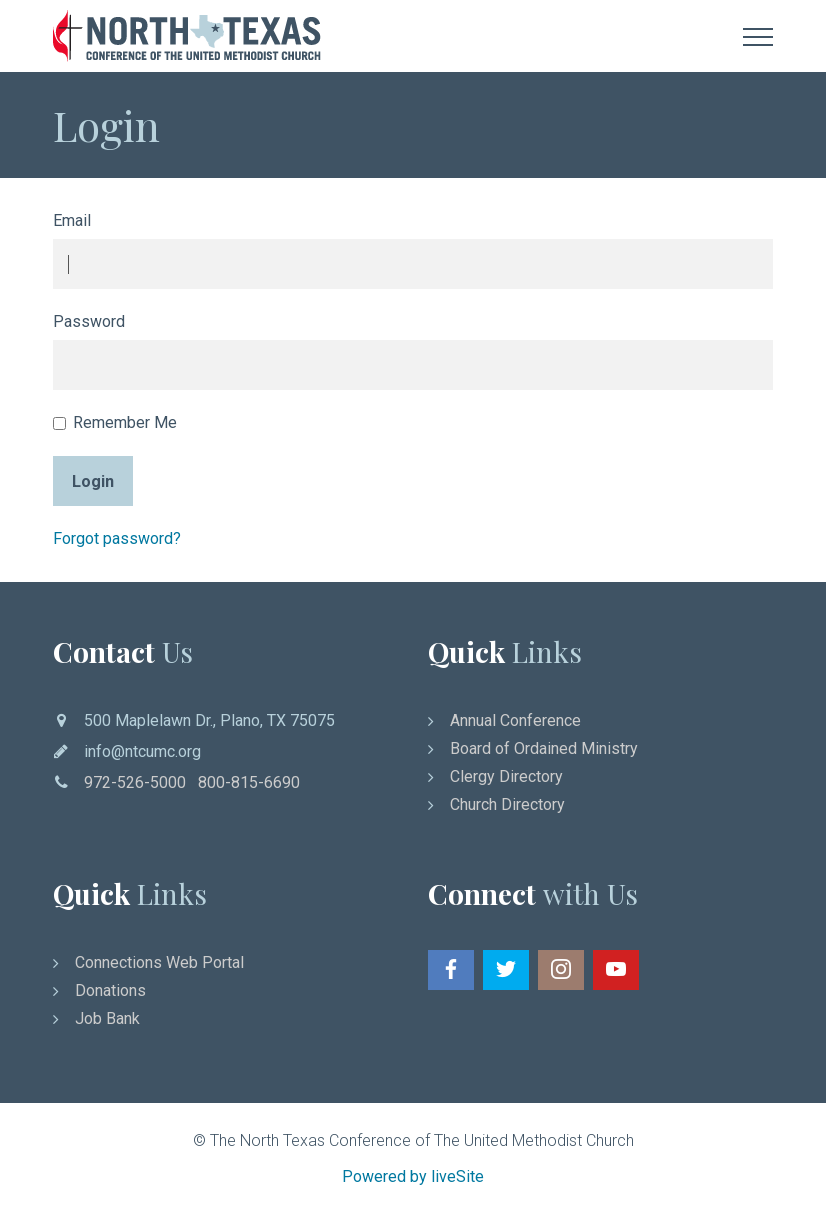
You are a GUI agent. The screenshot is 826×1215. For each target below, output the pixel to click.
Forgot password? (117, 538)
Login (93, 481)
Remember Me (115, 422)
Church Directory (507, 804)
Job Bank (107, 1018)
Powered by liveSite (413, 1176)
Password (89, 321)
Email (72, 220)
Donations (110, 990)
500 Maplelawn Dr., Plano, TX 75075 (209, 720)
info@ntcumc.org (142, 751)
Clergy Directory (506, 776)
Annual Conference (515, 720)
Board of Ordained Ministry (544, 748)
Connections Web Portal (159, 962)
